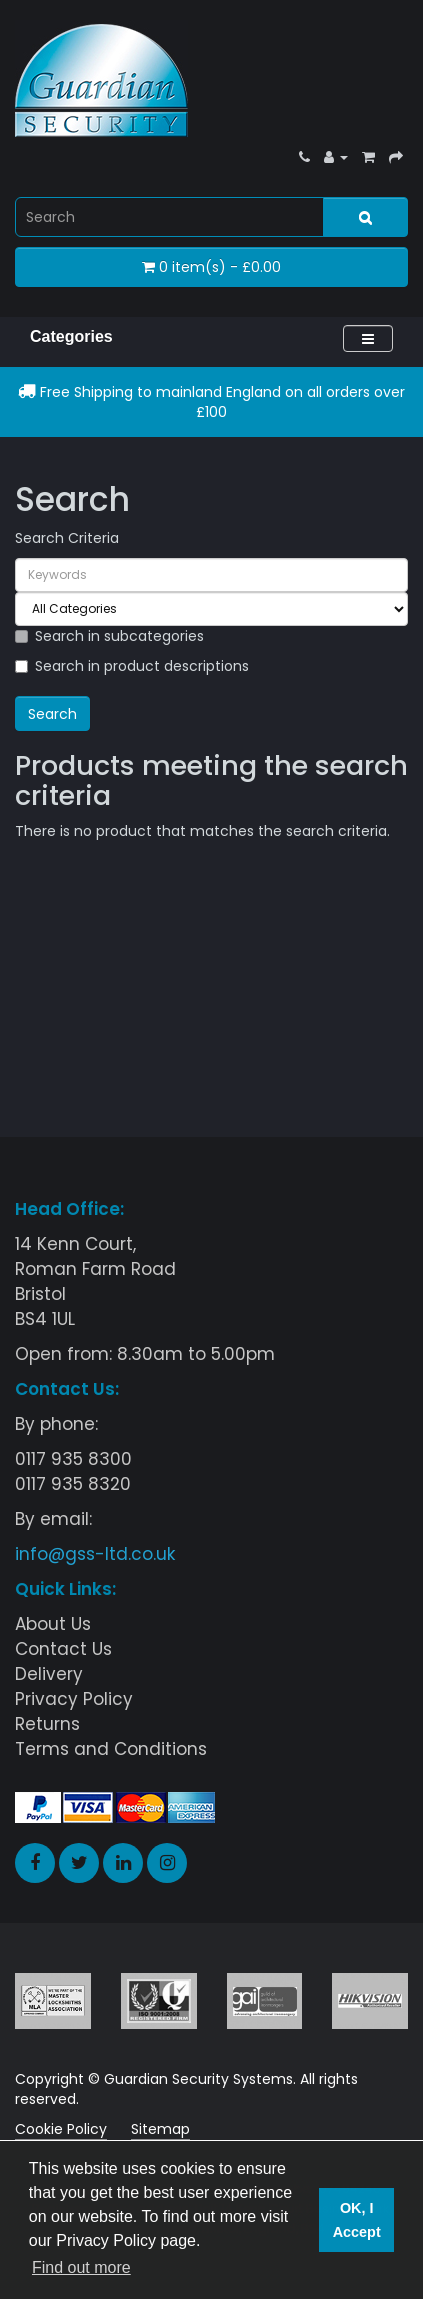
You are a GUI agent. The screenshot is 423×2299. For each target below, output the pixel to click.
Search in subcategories (109, 636)
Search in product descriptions (132, 666)
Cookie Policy (61, 2129)
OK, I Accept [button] (357, 2220)
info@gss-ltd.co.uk (95, 1554)
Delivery (49, 1674)
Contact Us (63, 1649)
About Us (53, 1624)
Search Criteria (67, 538)
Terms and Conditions (111, 1749)
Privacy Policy (74, 1699)
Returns (47, 1724)
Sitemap (160, 2129)
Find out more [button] (81, 2267)
